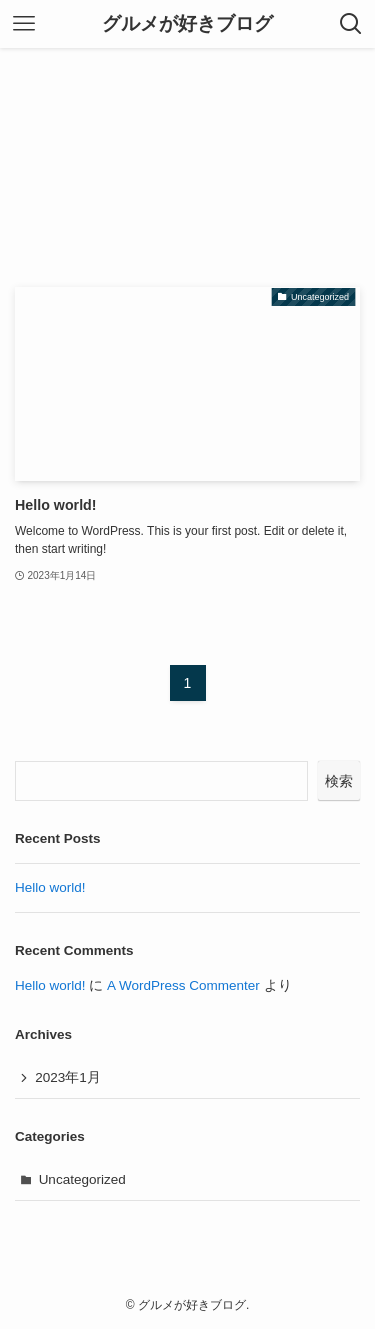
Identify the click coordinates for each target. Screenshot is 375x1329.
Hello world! (50, 887)
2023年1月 (68, 1077)
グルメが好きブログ (187, 24)
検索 (339, 781)
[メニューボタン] (24, 24)
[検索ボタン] (351, 24)
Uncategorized (82, 1179)
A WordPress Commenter (183, 985)
